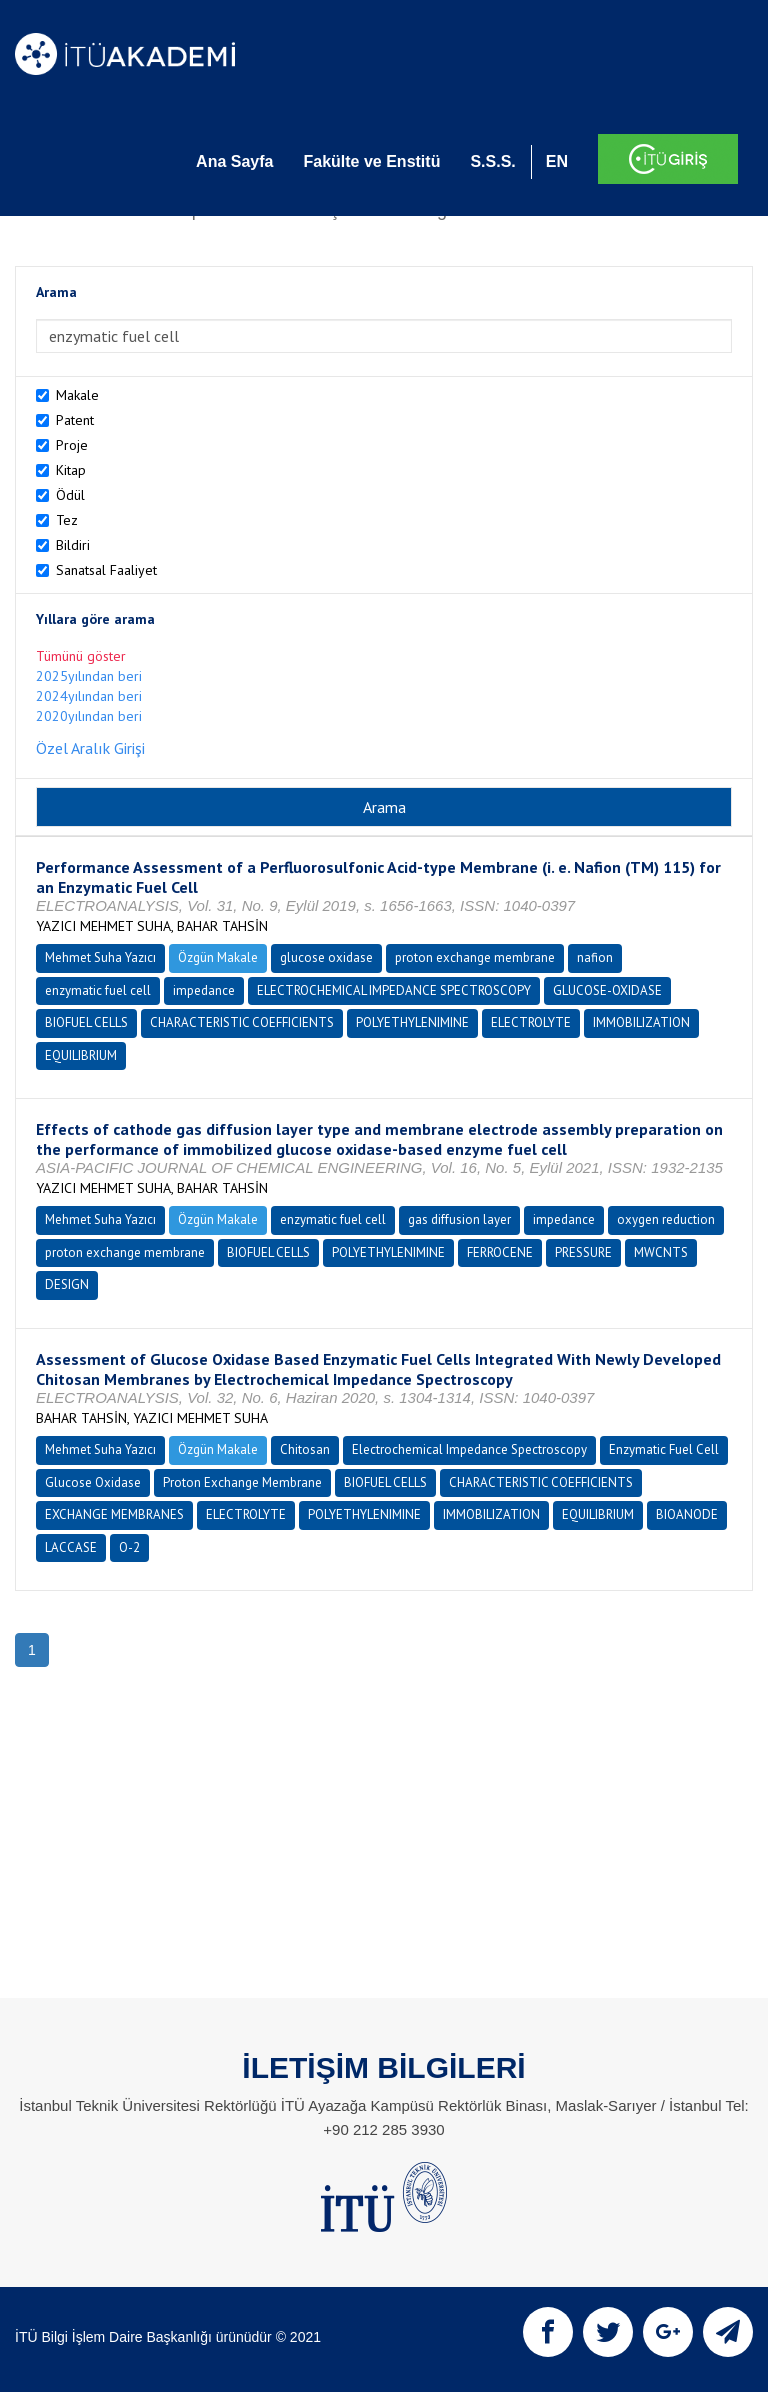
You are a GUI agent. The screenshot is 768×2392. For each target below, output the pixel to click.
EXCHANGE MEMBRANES (114, 1514)
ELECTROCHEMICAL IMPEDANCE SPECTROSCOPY (394, 990)
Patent (75, 420)
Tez (67, 520)
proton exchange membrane (475, 957)
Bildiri (73, 545)
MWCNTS (661, 1252)
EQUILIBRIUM (81, 1055)
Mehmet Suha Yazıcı (100, 957)
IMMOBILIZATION (641, 1022)
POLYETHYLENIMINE (412, 1022)
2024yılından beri (89, 696)
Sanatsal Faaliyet (106, 570)
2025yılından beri (89, 676)
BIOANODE (687, 1514)
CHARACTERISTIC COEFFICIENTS (242, 1022)
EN (557, 161)
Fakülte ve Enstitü (371, 161)
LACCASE (71, 1547)
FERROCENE (500, 1252)
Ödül (70, 495)
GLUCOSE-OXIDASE (607, 990)
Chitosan (305, 1449)
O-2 (129, 1547)
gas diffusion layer (459, 1219)
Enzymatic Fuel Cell (664, 1449)
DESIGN (67, 1284)
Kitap (71, 470)
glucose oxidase (326, 957)
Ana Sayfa (234, 161)
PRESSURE (583, 1252)
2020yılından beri (89, 716)
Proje (72, 445)
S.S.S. (492, 161)
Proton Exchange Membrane (242, 1482)
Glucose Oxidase (93, 1482)
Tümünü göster (81, 656)
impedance (204, 990)
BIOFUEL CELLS (86, 1022)
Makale (77, 395)
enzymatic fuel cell (98, 990)
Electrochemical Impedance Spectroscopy (469, 1449)
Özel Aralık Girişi (90, 748)
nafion (595, 957)
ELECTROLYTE (531, 1022)
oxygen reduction (666, 1219)
